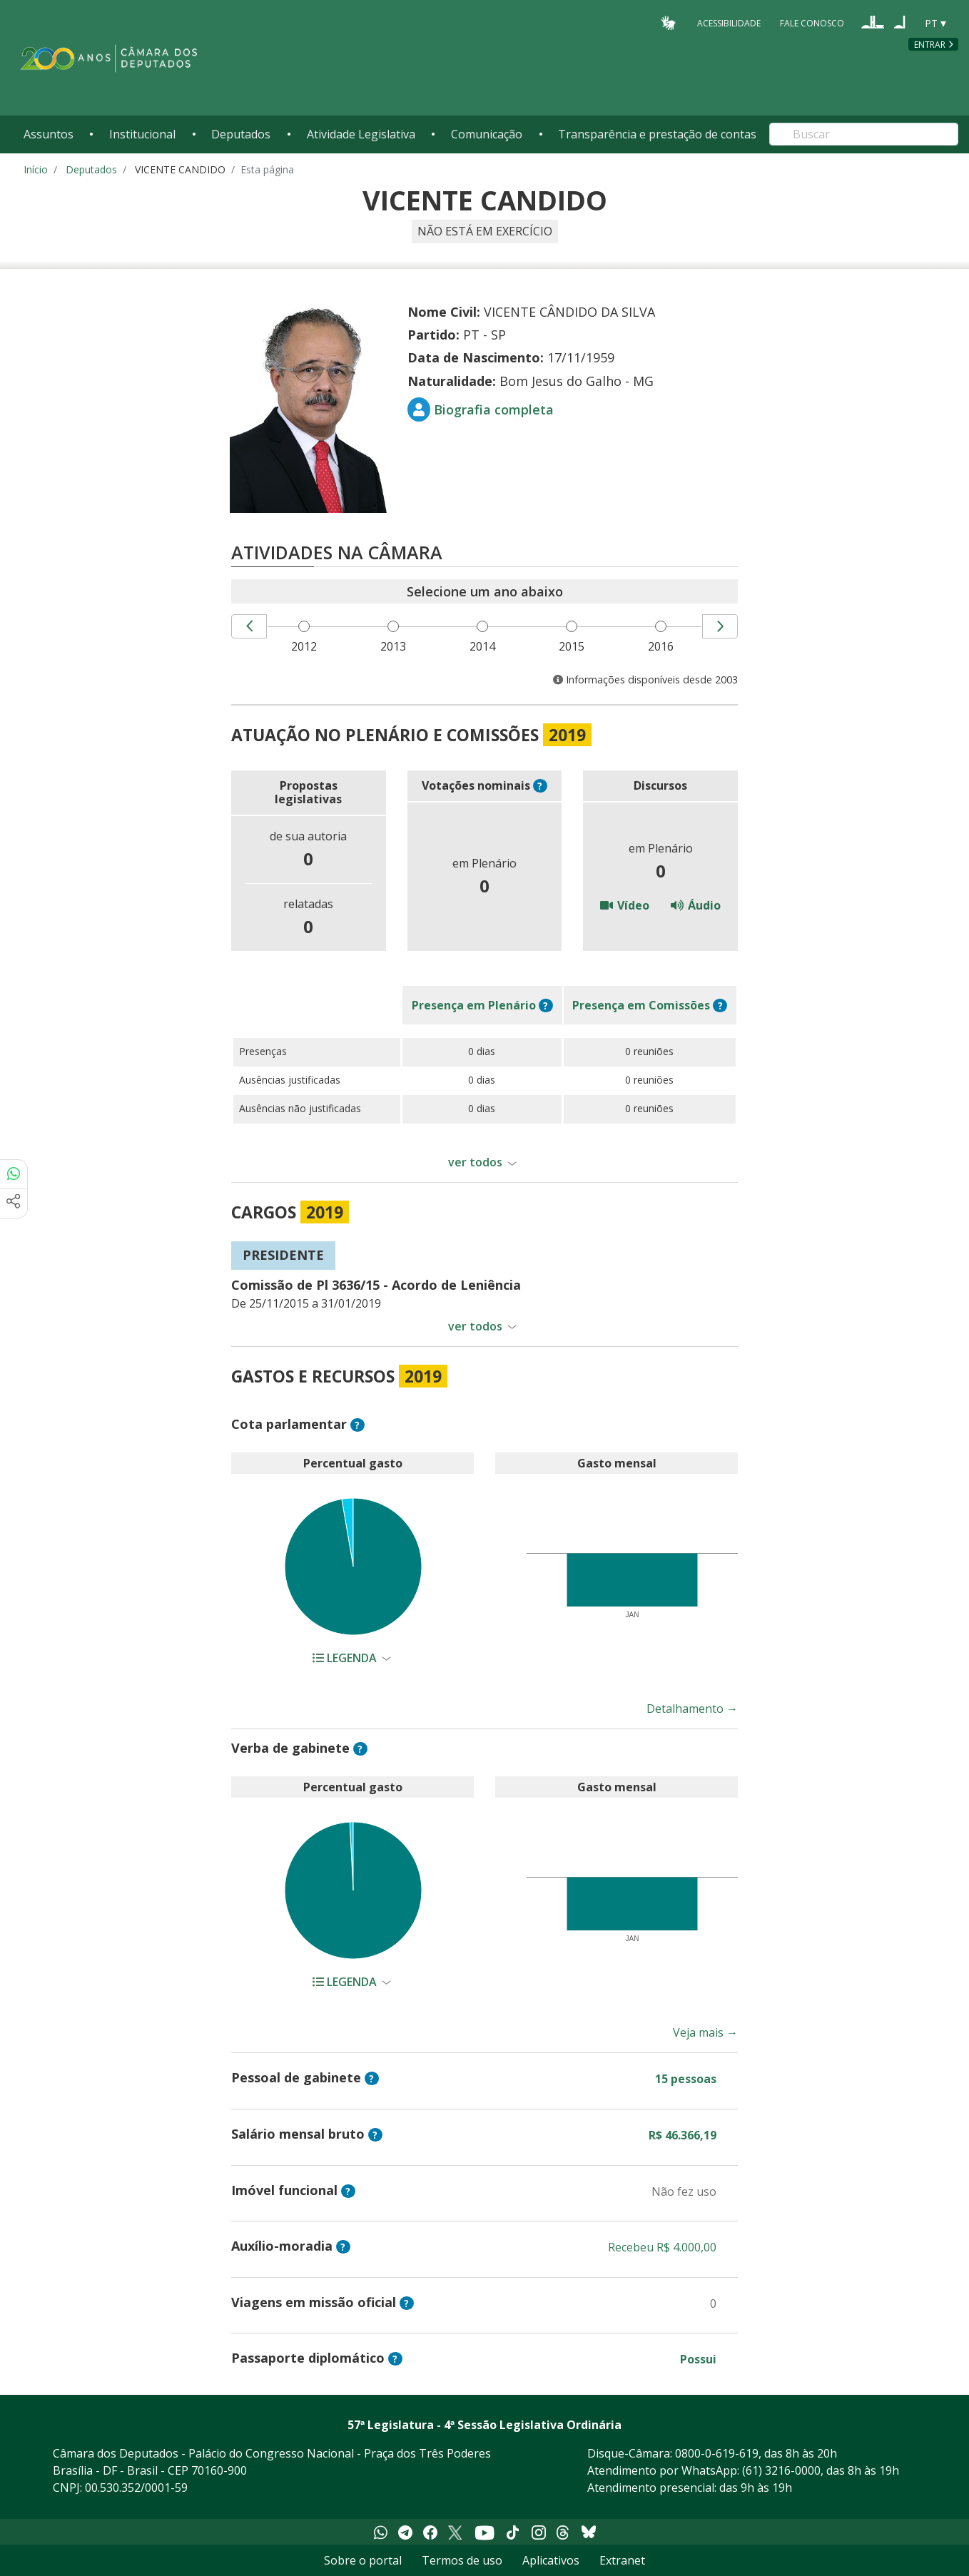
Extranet (622, 2560)
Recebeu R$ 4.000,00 (662, 2247)
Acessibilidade (729, 22)
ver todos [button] (475, 1162)
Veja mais (705, 2032)
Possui (698, 2359)
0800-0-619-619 (717, 2453)
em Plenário (474, 1005)
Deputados (240, 134)
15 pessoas (685, 2079)
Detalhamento (692, 1708)
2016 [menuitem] (663, 646)
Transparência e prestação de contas (657, 134)
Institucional (142, 134)
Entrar (929, 45)
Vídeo (624, 905)
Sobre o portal (363, 2560)
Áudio (696, 905)
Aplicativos (550, 2560)
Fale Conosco (812, 22)
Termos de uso (462, 2560)
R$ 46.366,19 (682, 2135)
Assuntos (48, 134)
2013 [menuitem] (395, 646)
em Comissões (641, 1005)
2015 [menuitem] (574, 646)
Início (36, 169)
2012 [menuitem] (306, 646)
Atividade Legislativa (361, 134)
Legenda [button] (346, 1658)
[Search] (863, 134)
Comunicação (486, 134)
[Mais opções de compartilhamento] (13, 1203)
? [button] (539, 786)
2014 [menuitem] (484, 646)
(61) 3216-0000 (781, 2470)
